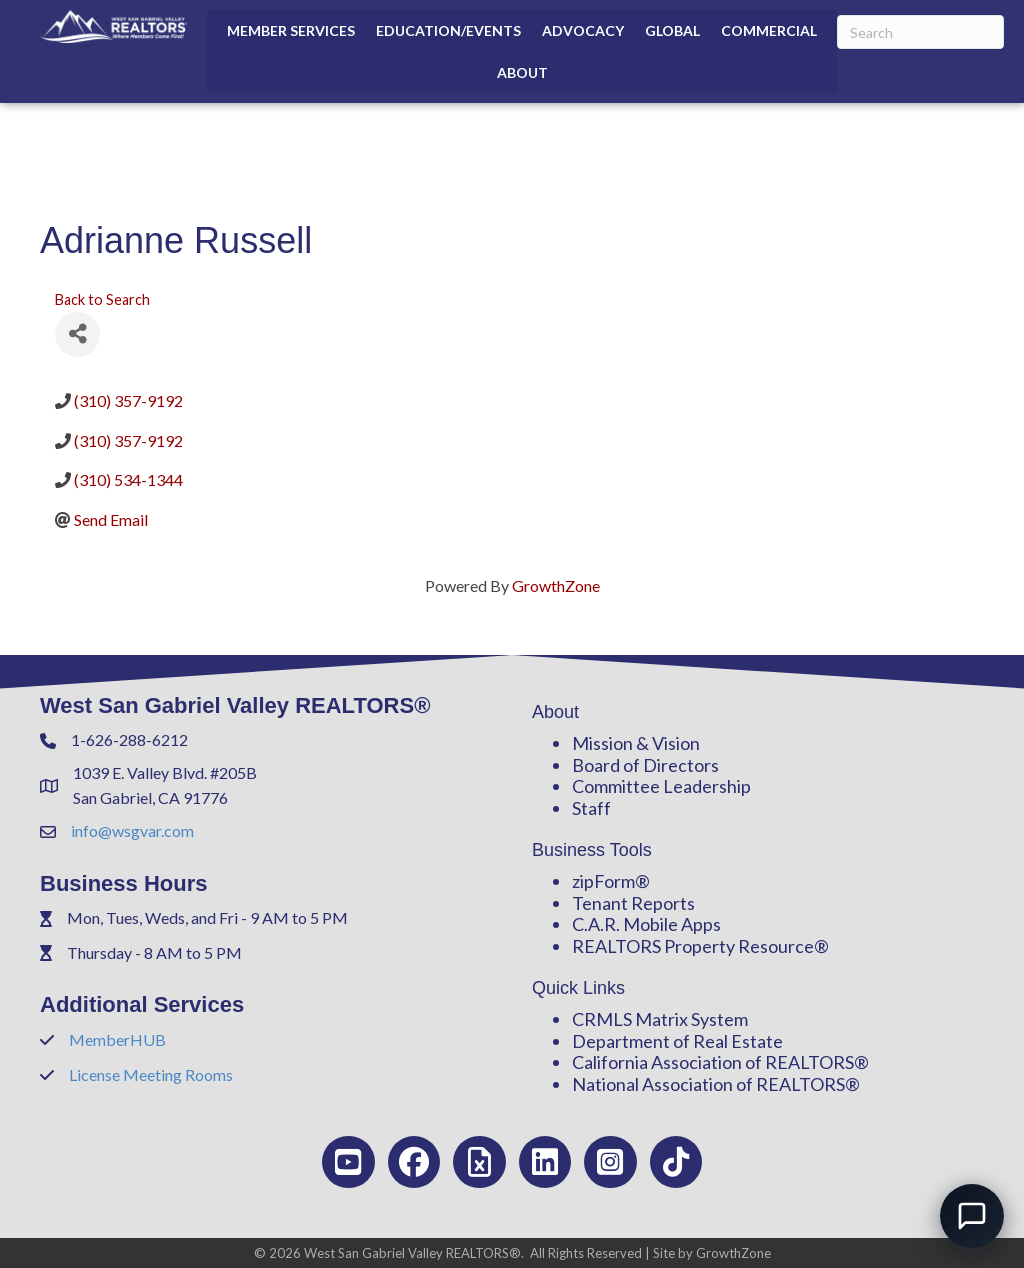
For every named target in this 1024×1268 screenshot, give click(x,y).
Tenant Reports (633, 903)
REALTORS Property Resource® (700, 946)
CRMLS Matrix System (660, 1019)
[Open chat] (972, 1216)
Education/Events (448, 30)
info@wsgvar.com (132, 830)
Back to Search (102, 299)
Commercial (769, 30)
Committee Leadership (661, 786)
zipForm (603, 881)
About (522, 72)
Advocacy (583, 30)
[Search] (920, 32)
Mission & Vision (636, 743)
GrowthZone (556, 585)
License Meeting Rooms (151, 1074)
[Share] (77, 334)
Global (672, 30)
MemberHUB (117, 1039)
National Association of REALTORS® (716, 1084)
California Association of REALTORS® (720, 1062)
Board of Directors (645, 765)
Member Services (291, 30)
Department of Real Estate (677, 1041)
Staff (591, 808)
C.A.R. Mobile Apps (646, 924)
